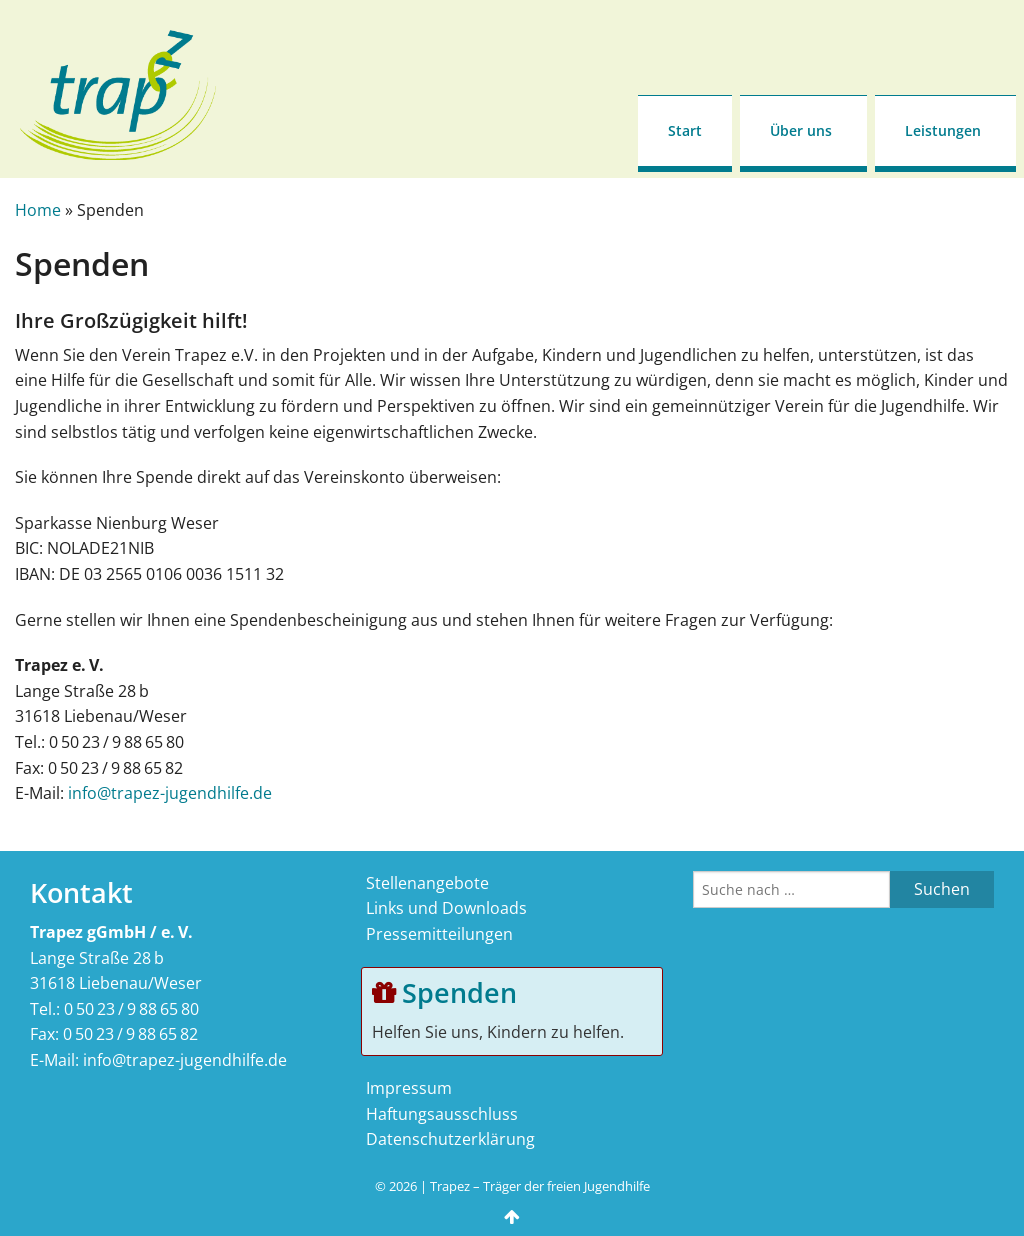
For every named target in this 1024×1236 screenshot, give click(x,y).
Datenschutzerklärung (450, 1139)
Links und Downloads (446, 908)
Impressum (409, 1088)
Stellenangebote (427, 883)
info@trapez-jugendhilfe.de (170, 793)
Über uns (801, 130)
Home (38, 210)
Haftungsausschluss (442, 1114)
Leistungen (943, 130)
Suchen (942, 889)
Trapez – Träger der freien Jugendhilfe (540, 1186)
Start (685, 130)
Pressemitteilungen (439, 934)
